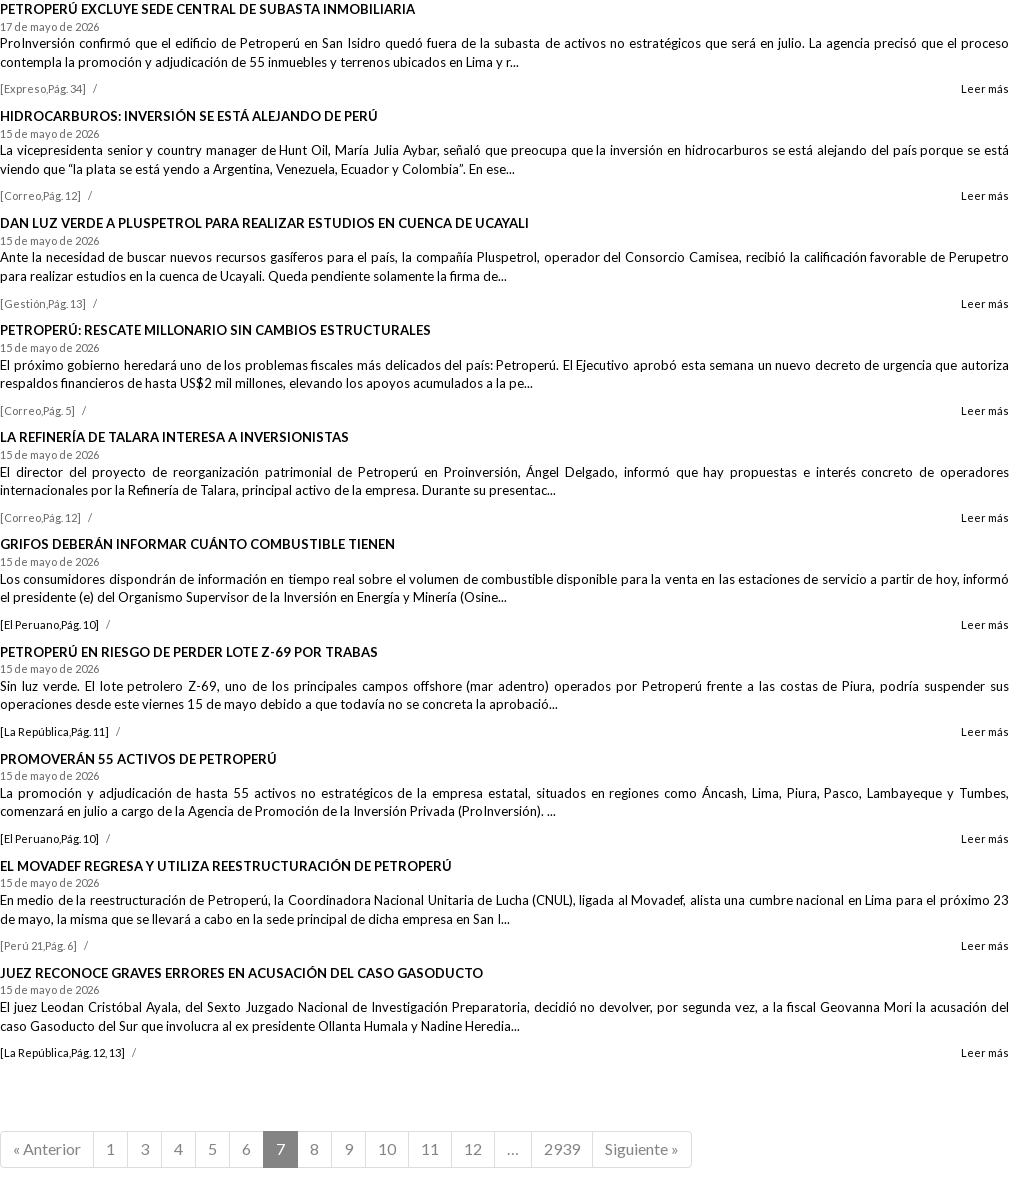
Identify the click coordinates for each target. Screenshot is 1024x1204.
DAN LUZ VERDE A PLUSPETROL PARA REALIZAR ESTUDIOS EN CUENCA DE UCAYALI (264, 223)
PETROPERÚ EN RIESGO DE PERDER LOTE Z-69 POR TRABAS (189, 652)
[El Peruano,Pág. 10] (49, 624)
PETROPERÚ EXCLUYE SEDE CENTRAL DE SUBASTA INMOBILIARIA (207, 9)
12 (473, 1148)
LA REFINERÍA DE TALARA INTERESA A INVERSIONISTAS (174, 437)
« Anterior (47, 1148)
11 (430, 1148)
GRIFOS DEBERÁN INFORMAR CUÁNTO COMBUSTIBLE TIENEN (197, 544)
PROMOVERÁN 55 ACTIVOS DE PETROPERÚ (138, 759)
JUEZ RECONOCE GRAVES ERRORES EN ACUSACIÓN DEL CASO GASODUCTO (241, 973)
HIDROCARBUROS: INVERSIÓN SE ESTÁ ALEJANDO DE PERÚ (189, 116)
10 (387, 1148)
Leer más (985, 88)
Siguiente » (642, 1148)
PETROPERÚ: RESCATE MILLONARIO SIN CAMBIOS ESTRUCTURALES (215, 330)
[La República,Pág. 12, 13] (62, 1052)
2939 (562, 1148)
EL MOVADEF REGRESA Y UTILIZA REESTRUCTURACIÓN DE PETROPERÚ (226, 866)
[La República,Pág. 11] (54, 731)
